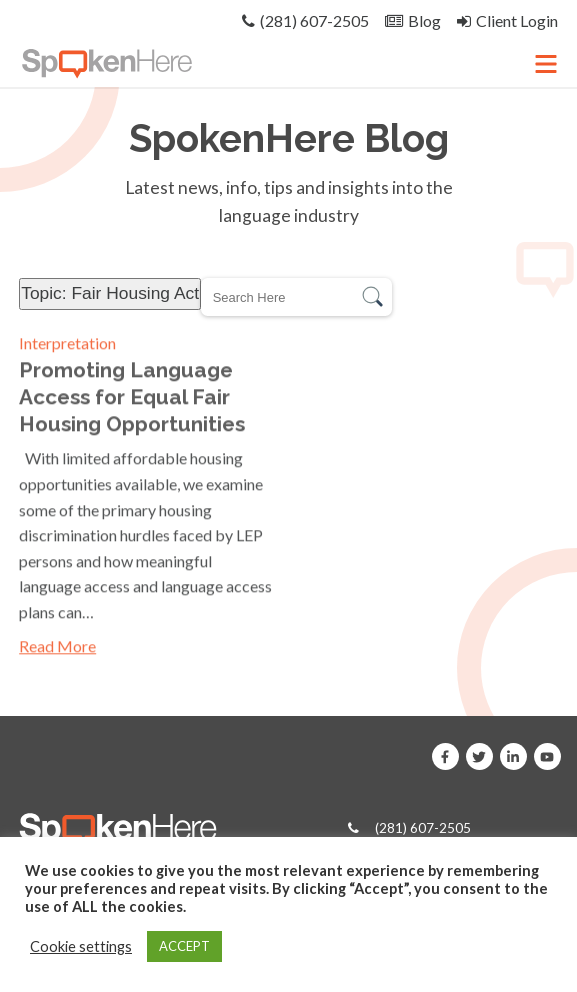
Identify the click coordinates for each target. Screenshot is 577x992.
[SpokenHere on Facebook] (445, 756)
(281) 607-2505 (423, 828)
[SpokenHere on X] (479, 756)
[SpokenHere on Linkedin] (513, 756)
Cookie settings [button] (81, 946)
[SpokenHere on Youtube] (547, 756)
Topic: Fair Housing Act (110, 293)
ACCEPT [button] (184, 946)
